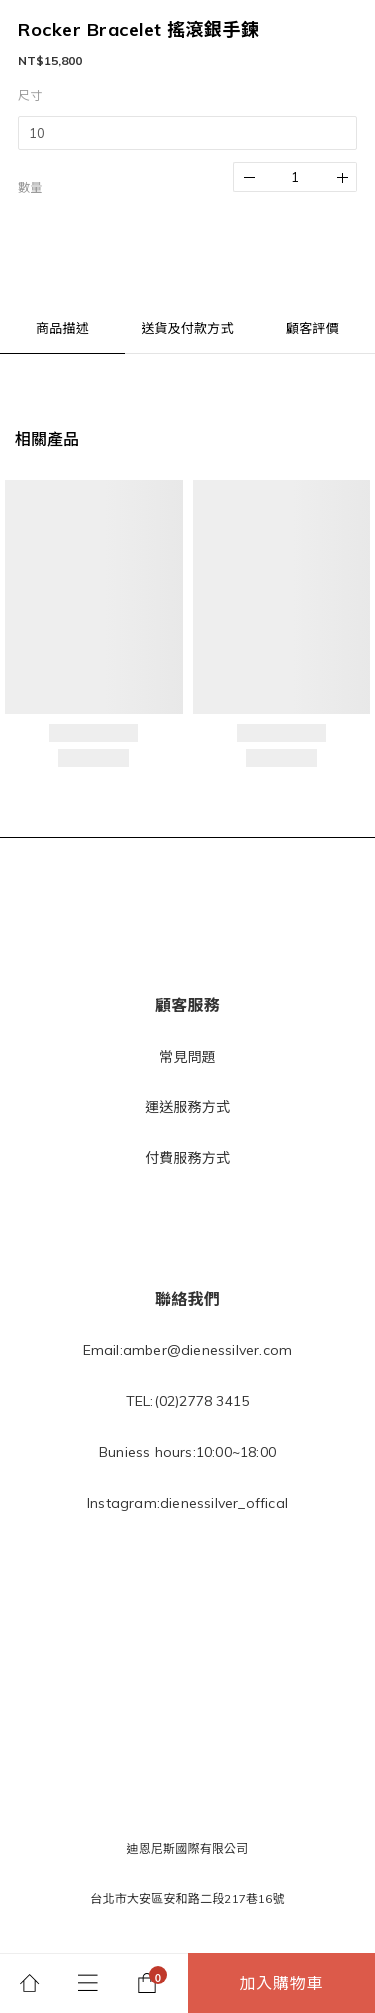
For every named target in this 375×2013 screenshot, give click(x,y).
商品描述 (62, 328)
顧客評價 (312, 328)
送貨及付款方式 (187, 328)
